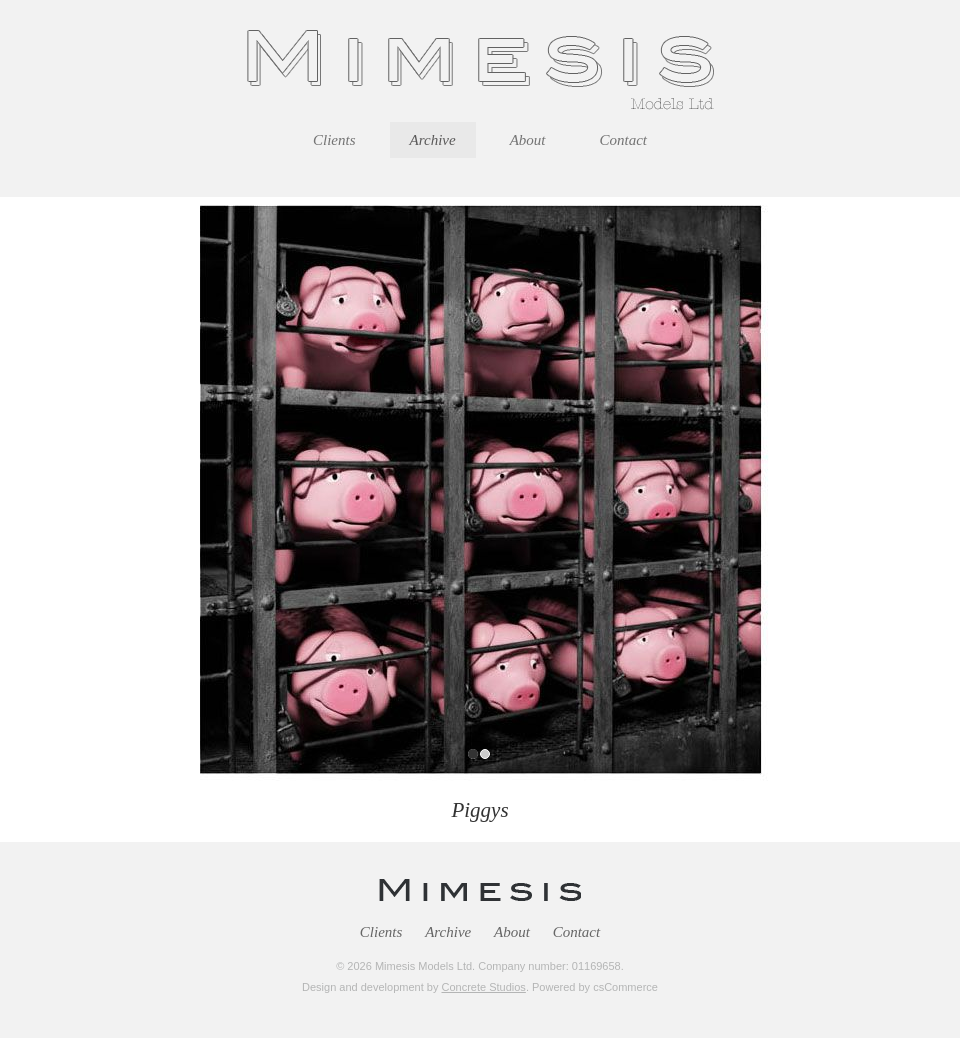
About (512, 932)
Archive (448, 932)
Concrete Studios (483, 987)
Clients (381, 932)
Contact (577, 932)
